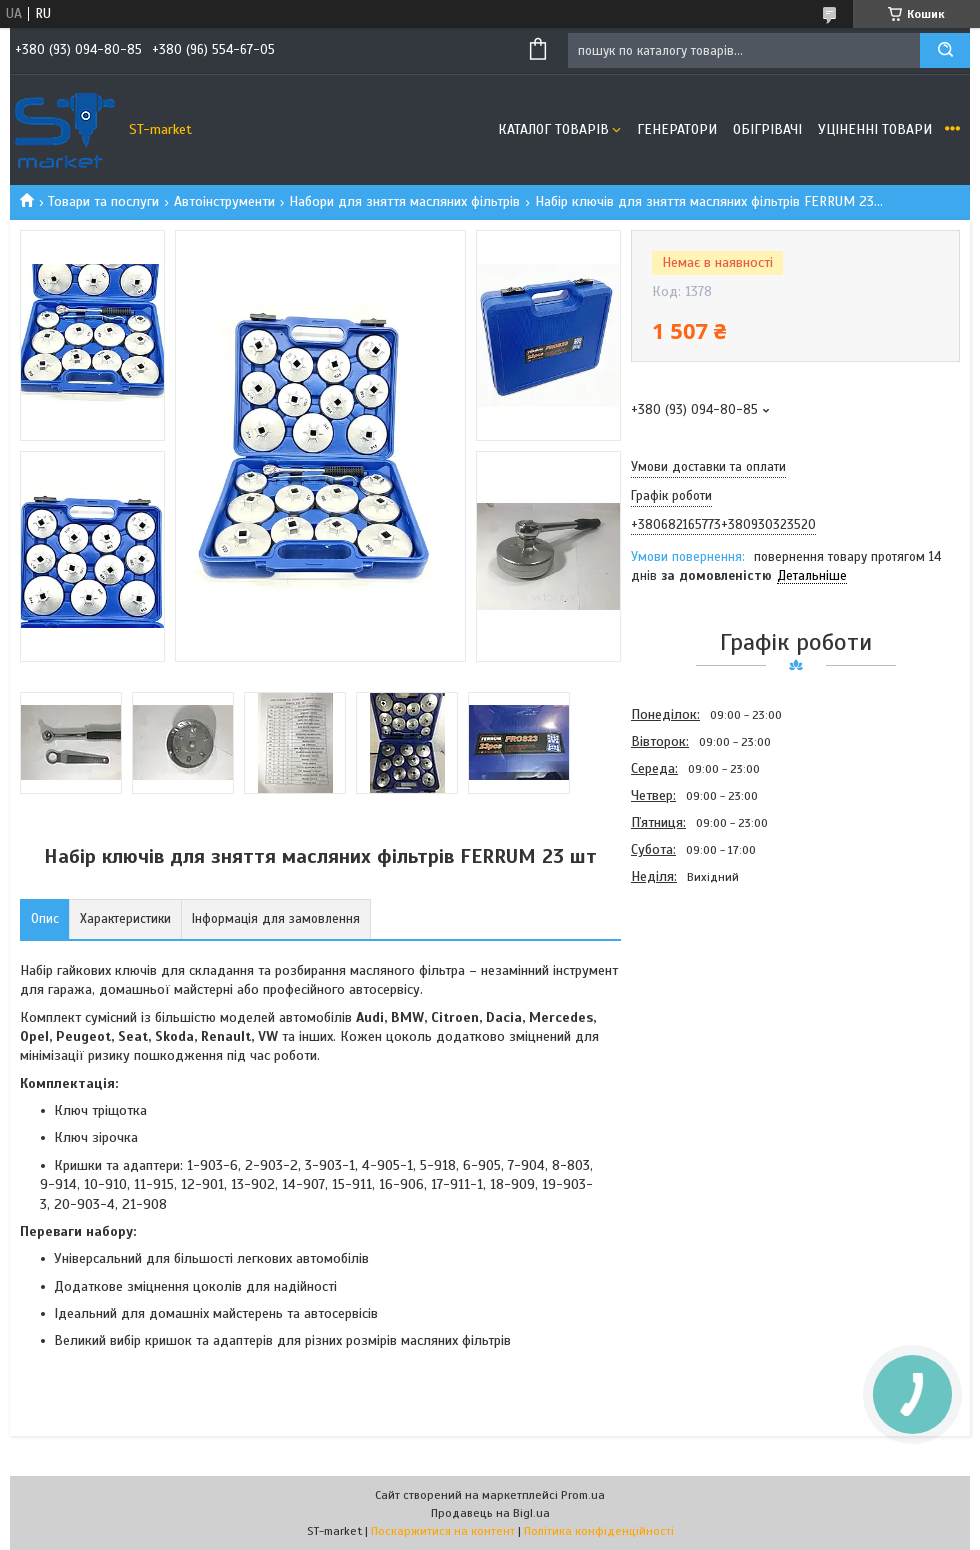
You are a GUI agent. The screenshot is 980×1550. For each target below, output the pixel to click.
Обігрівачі (767, 129)
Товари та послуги (103, 201)
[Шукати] (945, 50)
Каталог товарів (553, 129)
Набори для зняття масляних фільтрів (404, 201)
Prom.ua (583, 1495)
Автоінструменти (224, 201)
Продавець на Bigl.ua (490, 1513)
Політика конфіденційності (599, 1531)
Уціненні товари (875, 129)
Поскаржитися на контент (443, 1531)
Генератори (677, 129)
